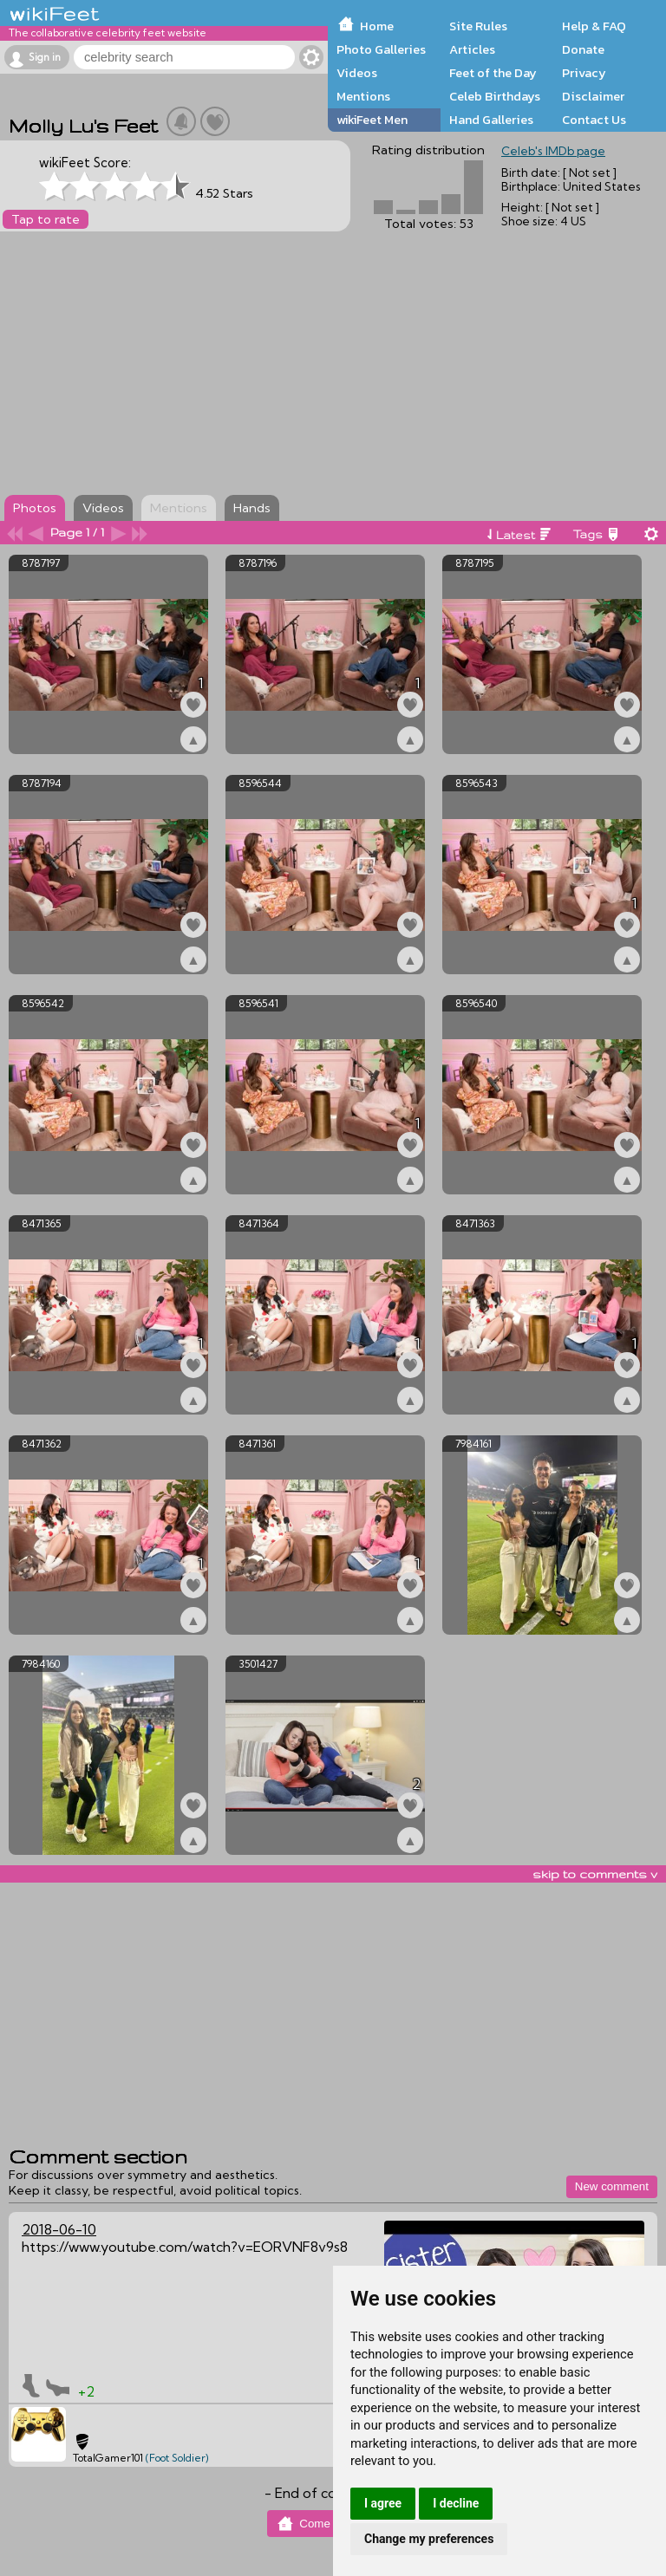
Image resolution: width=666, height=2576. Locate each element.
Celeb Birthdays (494, 96)
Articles (472, 49)
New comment (612, 2186)
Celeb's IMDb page (553, 151)
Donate (583, 49)
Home (377, 26)
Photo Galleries (381, 49)
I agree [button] (383, 2503)
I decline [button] (456, 2503)
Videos (356, 72)
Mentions (363, 96)
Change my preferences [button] (428, 2539)
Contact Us (594, 119)
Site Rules (478, 26)
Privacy (584, 72)
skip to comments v (594, 1874)
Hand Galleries (491, 119)
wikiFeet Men (372, 119)
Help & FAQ (594, 26)
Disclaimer (593, 96)
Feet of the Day (493, 72)
